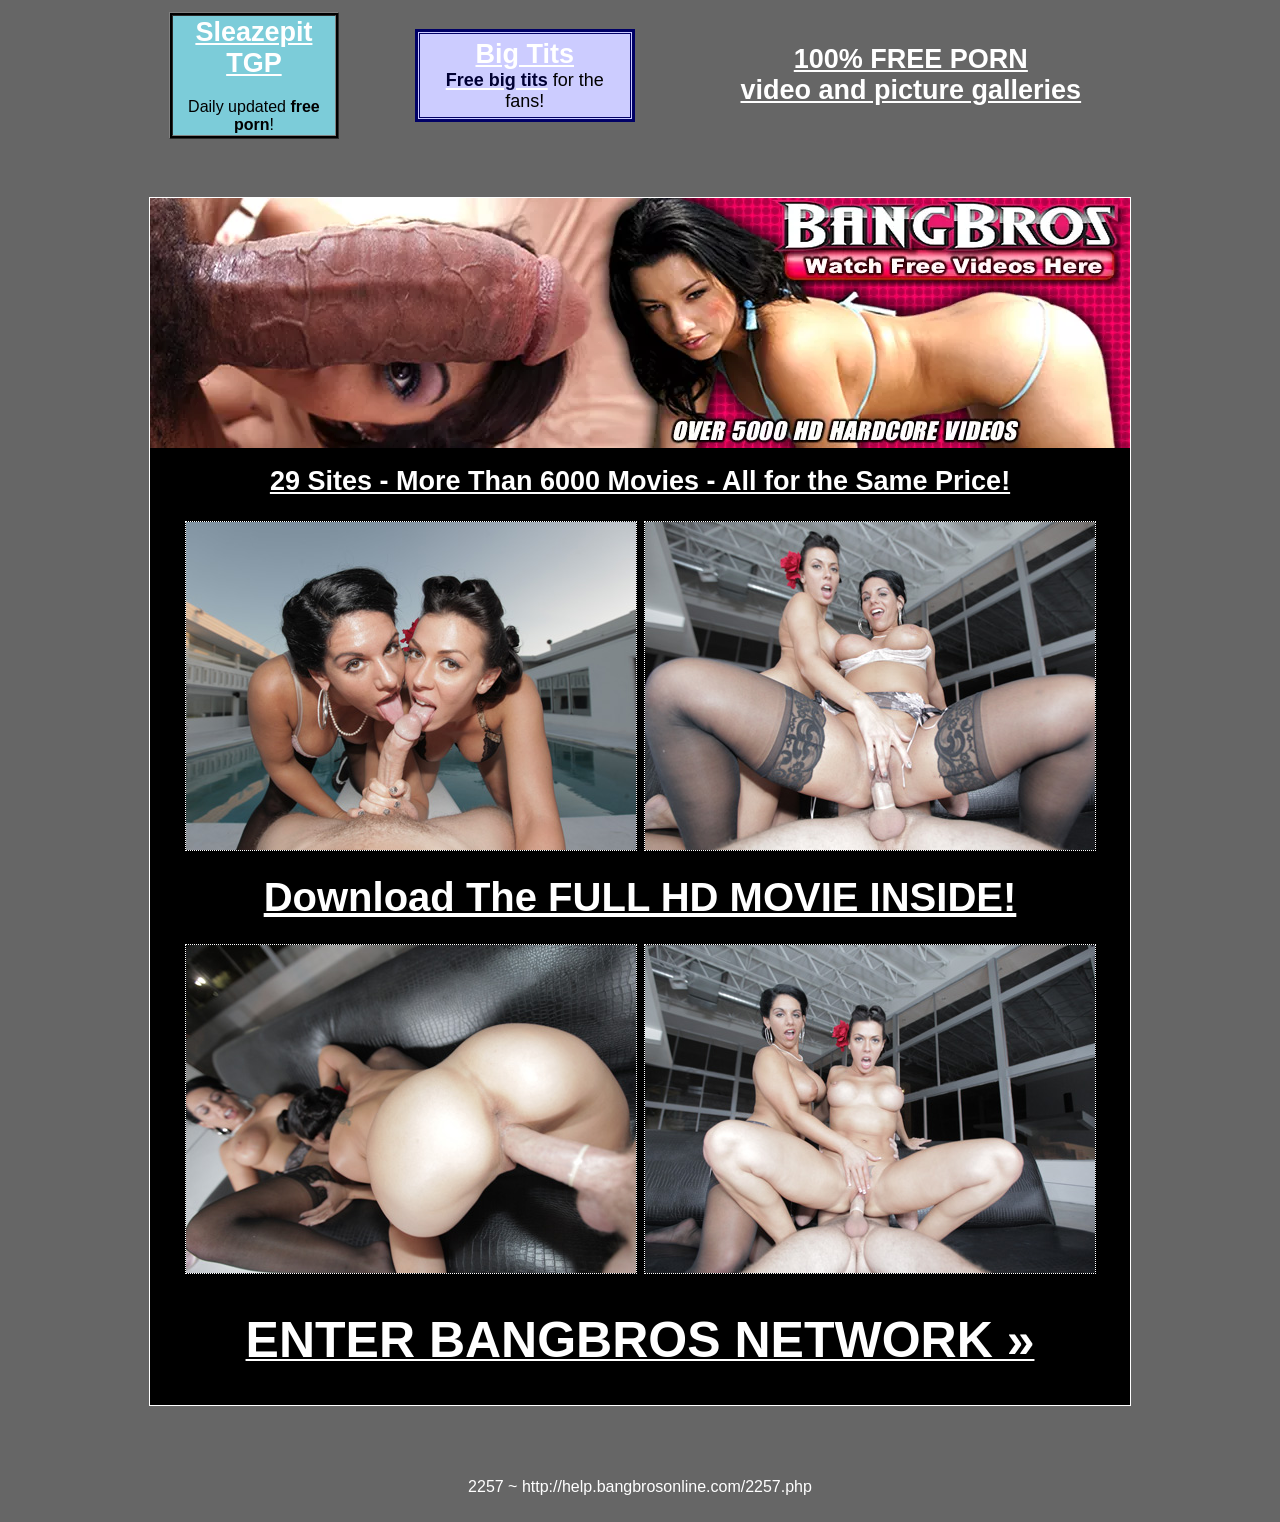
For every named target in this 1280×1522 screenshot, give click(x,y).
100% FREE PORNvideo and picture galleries (911, 74)
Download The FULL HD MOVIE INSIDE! (640, 897)
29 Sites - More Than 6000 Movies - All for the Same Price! (640, 481)
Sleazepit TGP (253, 47)
